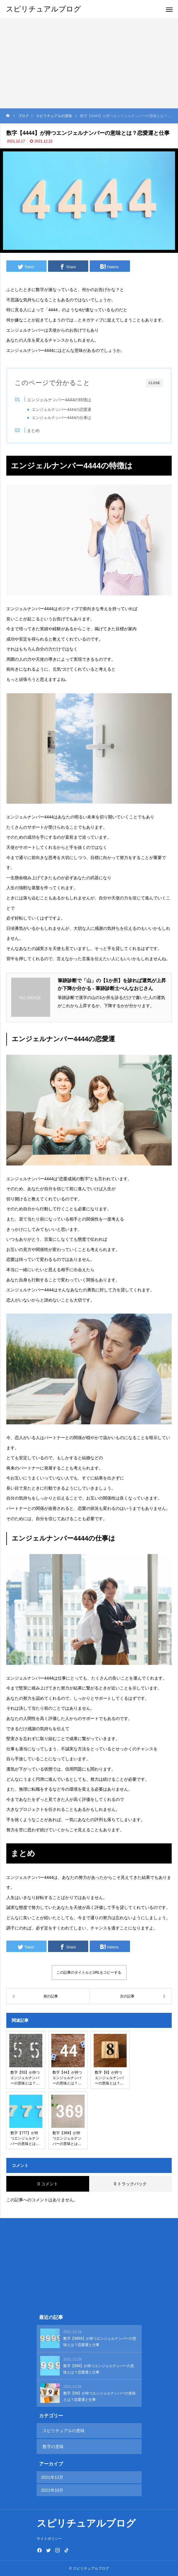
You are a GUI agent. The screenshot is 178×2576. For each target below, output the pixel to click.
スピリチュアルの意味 (64, 2430)
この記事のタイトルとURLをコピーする (88, 1972)
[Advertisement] (89, 63)
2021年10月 (52, 2490)
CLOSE (154, 383)
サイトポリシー (49, 2539)
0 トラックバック (130, 2183)
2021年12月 (52, 2477)
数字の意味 (53, 2446)
